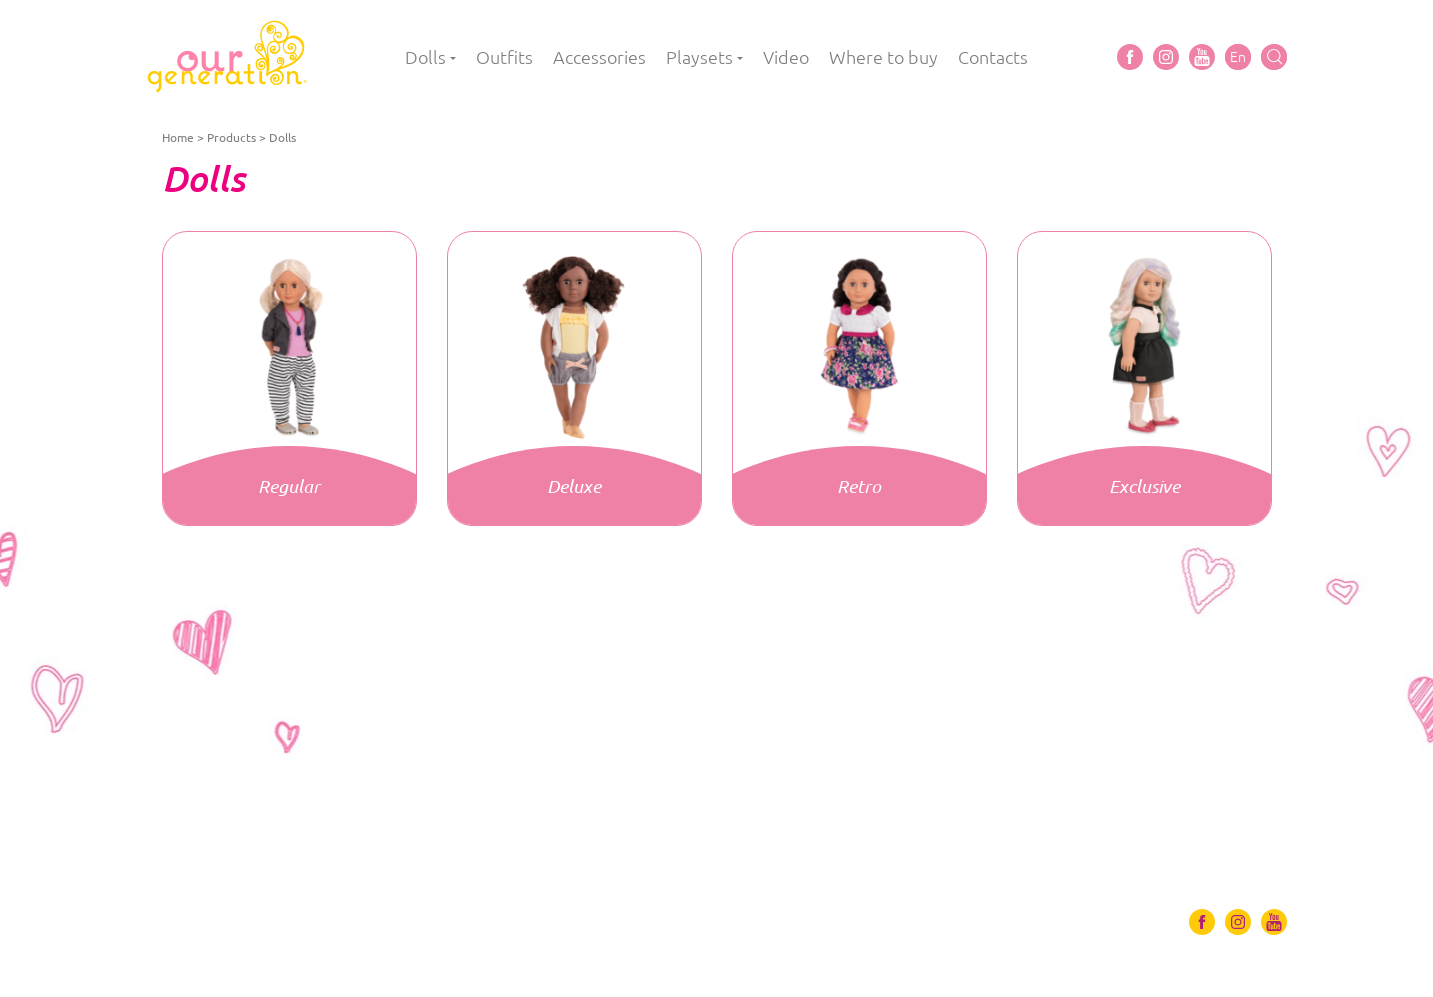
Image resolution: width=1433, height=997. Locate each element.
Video (786, 57)
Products (231, 137)
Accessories (599, 57)
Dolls (425, 57)
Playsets (699, 57)
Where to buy (883, 57)
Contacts (993, 57)
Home (178, 137)
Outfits (504, 57)
